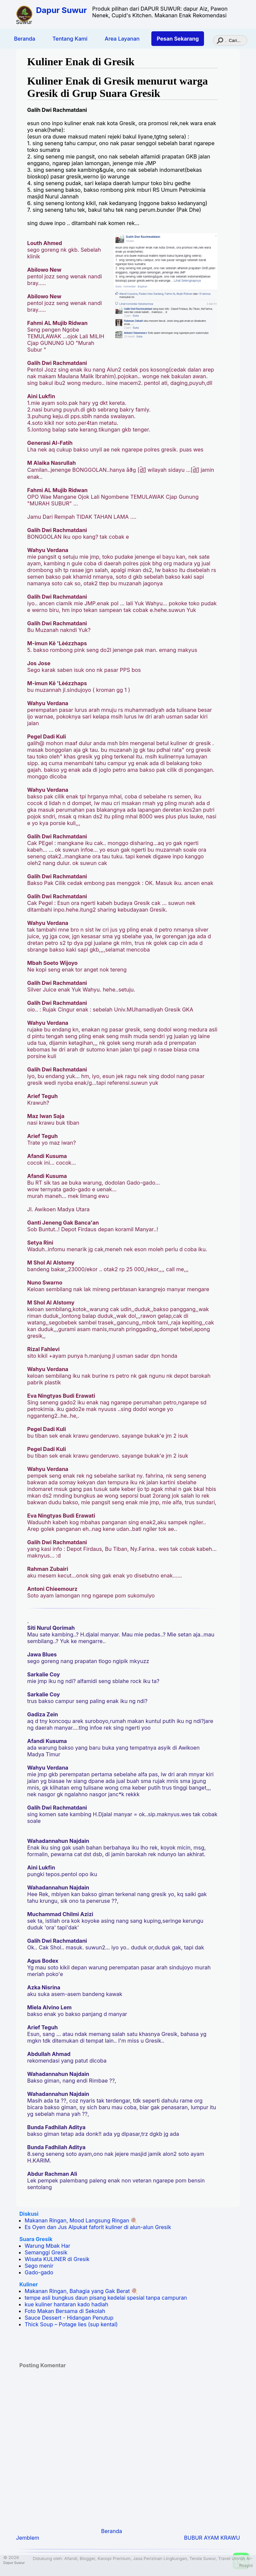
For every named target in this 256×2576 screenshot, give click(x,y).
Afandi (70, 2558)
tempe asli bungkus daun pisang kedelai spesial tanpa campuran (106, 2297)
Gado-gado (39, 2272)
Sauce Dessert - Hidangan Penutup (69, 2317)
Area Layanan (122, 38)
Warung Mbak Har (47, 2245)
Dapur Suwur (61, 10)
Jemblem (27, 2537)
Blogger (87, 2558)
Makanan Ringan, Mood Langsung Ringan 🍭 (81, 2220)
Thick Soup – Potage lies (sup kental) (71, 2324)
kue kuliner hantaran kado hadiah (66, 2304)
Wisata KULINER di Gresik (57, 2259)
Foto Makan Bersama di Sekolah (65, 2311)
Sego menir (39, 2265)
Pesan (178, 38)
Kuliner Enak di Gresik (81, 62)
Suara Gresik (35, 2239)
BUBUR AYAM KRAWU (212, 2537)
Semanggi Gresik (46, 2252)
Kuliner (28, 2284)
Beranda (24, 38)
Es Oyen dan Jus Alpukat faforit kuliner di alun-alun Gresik (98, 2227)
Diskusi (28, 2213)
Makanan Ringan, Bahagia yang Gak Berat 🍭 (81, 2291)
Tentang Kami (69, 38)
